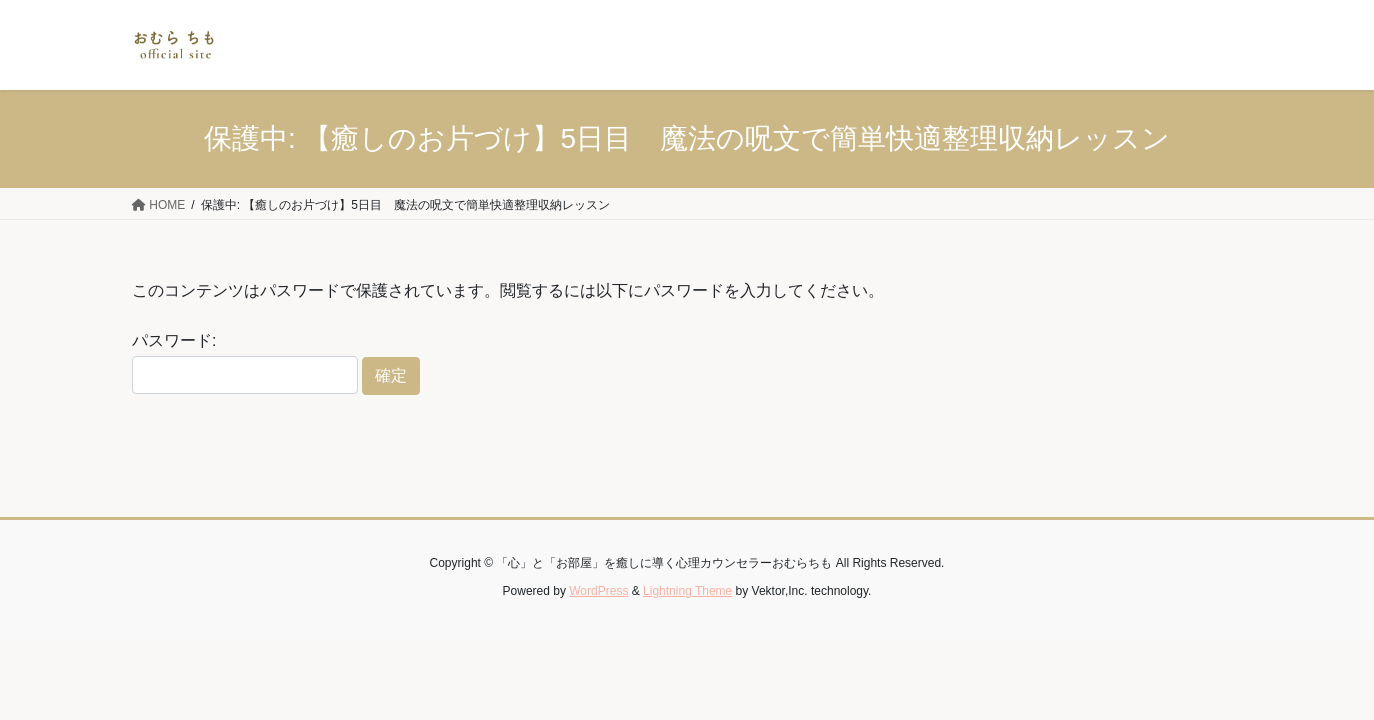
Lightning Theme (687, 591)
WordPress (598, 591)
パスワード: (245, 363)
